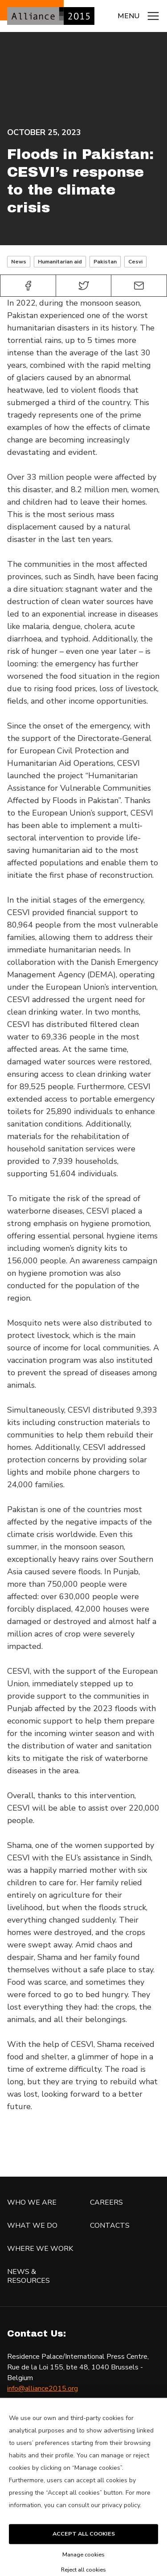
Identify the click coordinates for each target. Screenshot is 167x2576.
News (18, 261)
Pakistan (105, 261)
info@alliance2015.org (42, 2388)
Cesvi (135, 261)
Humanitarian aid (60, 261)
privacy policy (121, 2526)
